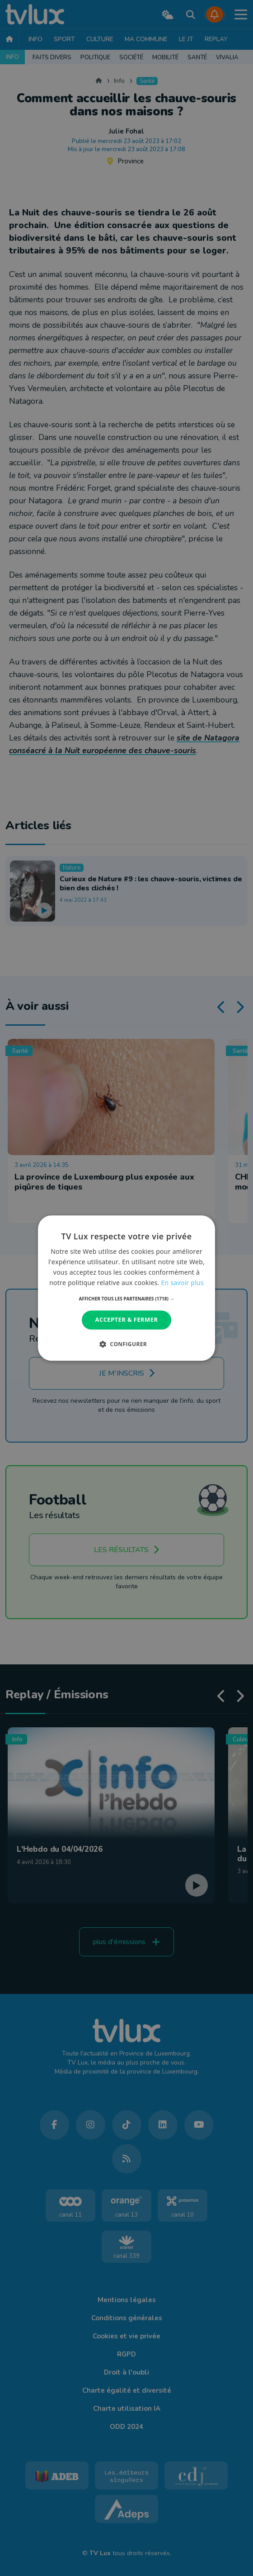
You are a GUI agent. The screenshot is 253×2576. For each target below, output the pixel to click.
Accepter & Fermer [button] (126, 1320)
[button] (126, 1299)
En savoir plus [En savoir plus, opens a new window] (182, 1282)
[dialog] (126, 1288)
